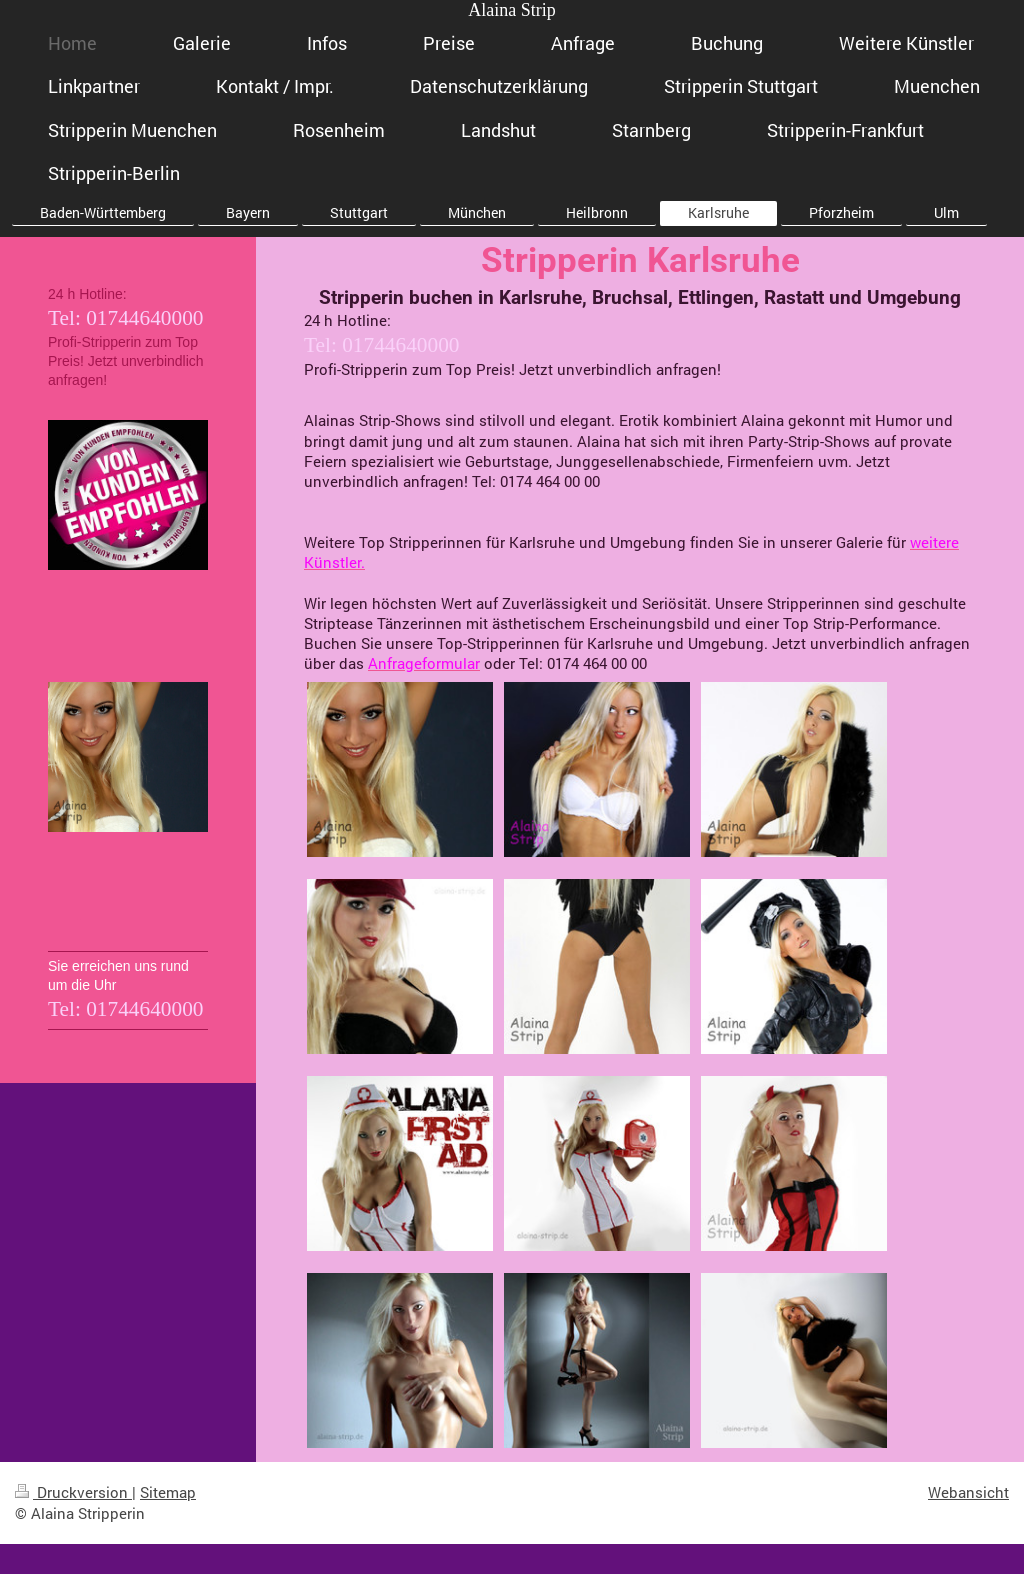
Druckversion (73, 1492)
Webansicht (968, 1492)
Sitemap (168, 1492)
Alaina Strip (512, 10)
